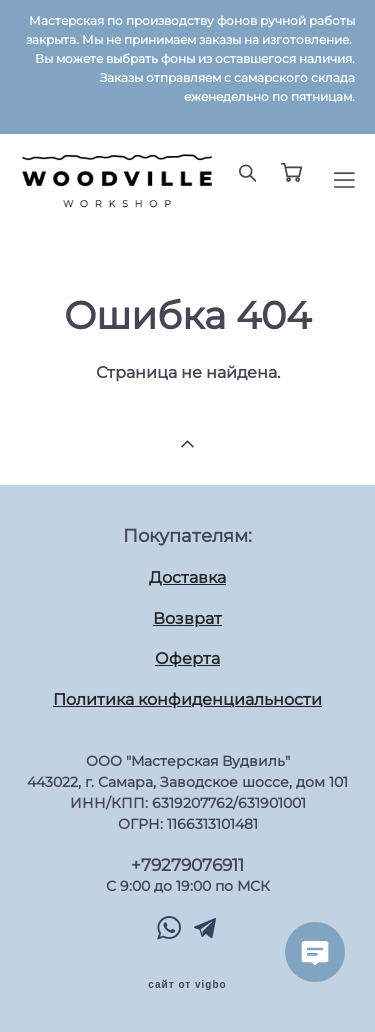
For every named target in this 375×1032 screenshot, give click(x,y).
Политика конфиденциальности (187, 699)
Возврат (187, 618)
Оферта (187, 658)
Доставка (187, 577)
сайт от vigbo (187, 985)
